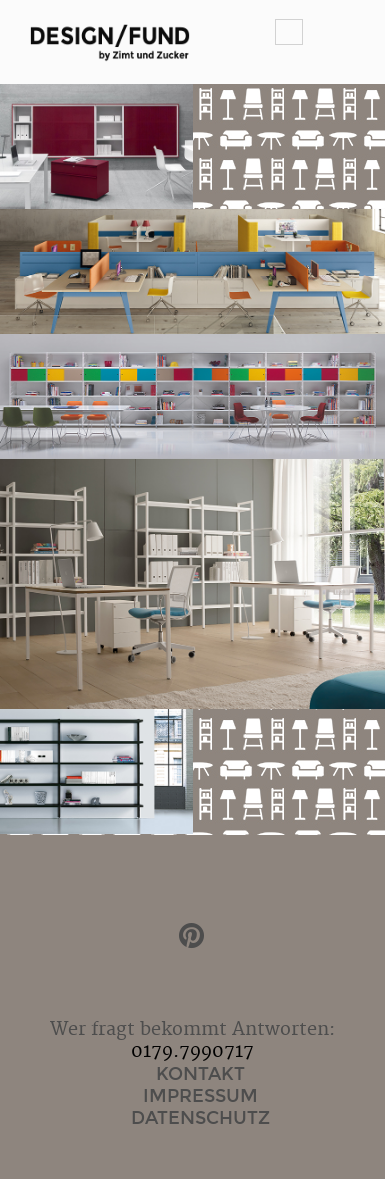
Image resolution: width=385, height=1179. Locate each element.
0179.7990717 (192, 1051)
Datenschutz (200, 1118)
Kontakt (200, 1074)
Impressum (200, 1096)
